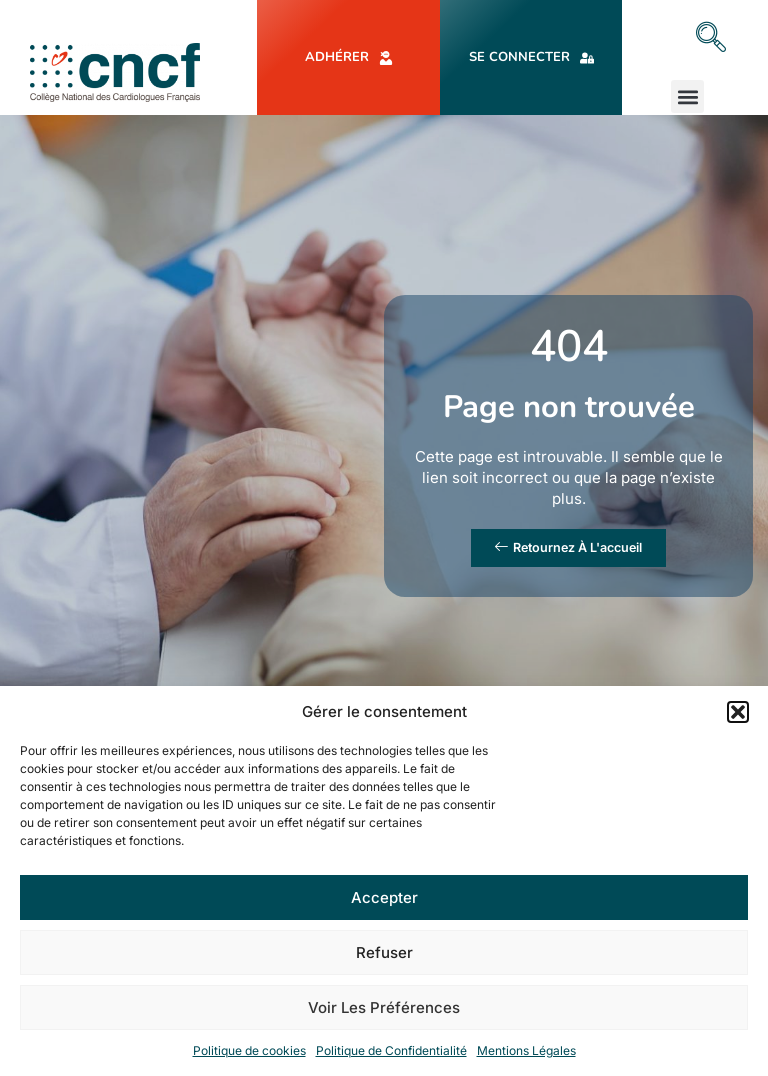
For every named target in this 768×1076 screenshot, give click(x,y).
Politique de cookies (249, 1050)
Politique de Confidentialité (391, 1050)
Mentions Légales (526, 1050)
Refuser (384, 952)
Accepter (384, 897)
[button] (738, 712)
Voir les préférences (384, 1007)
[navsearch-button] (711, 38)
